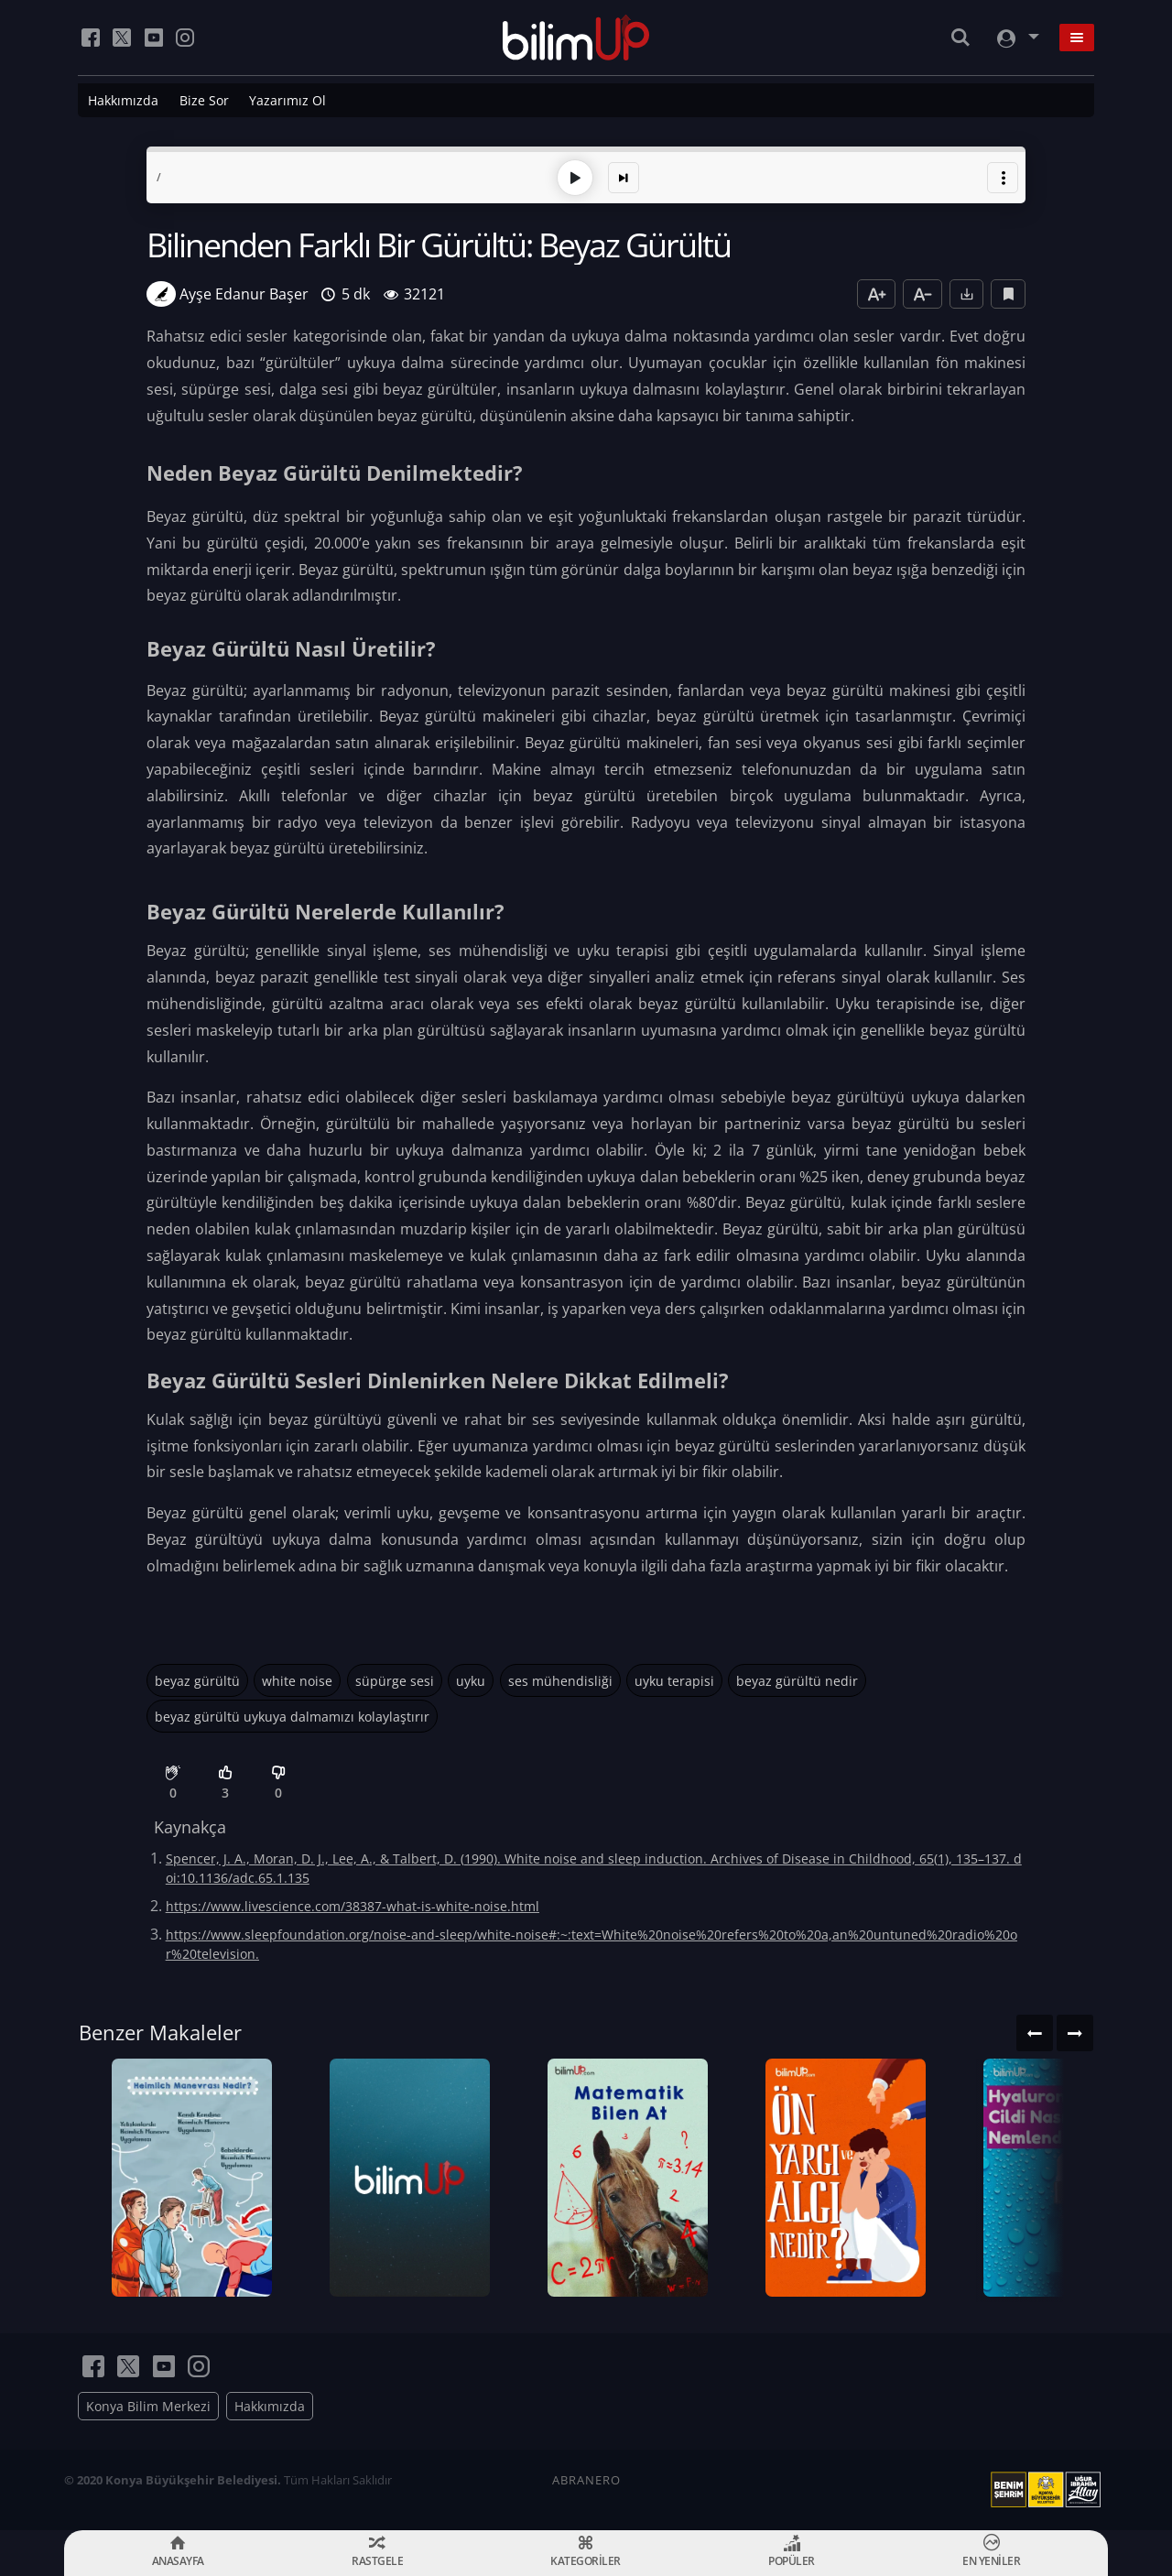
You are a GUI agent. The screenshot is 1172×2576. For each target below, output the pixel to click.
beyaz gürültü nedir (797, 1681)
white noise (297, 1681)
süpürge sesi (394, 1681)
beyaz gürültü (197, 1681)
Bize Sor (204, 100)
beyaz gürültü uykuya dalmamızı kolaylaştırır (292, 1716)
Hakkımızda (123, 100)
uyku (470, 1681)
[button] (1002, 177)
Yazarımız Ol (287, 100)
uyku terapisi (674, 1681)
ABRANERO (586, 2480)
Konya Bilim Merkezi (148, 2406)
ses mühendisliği (560, 1681)
